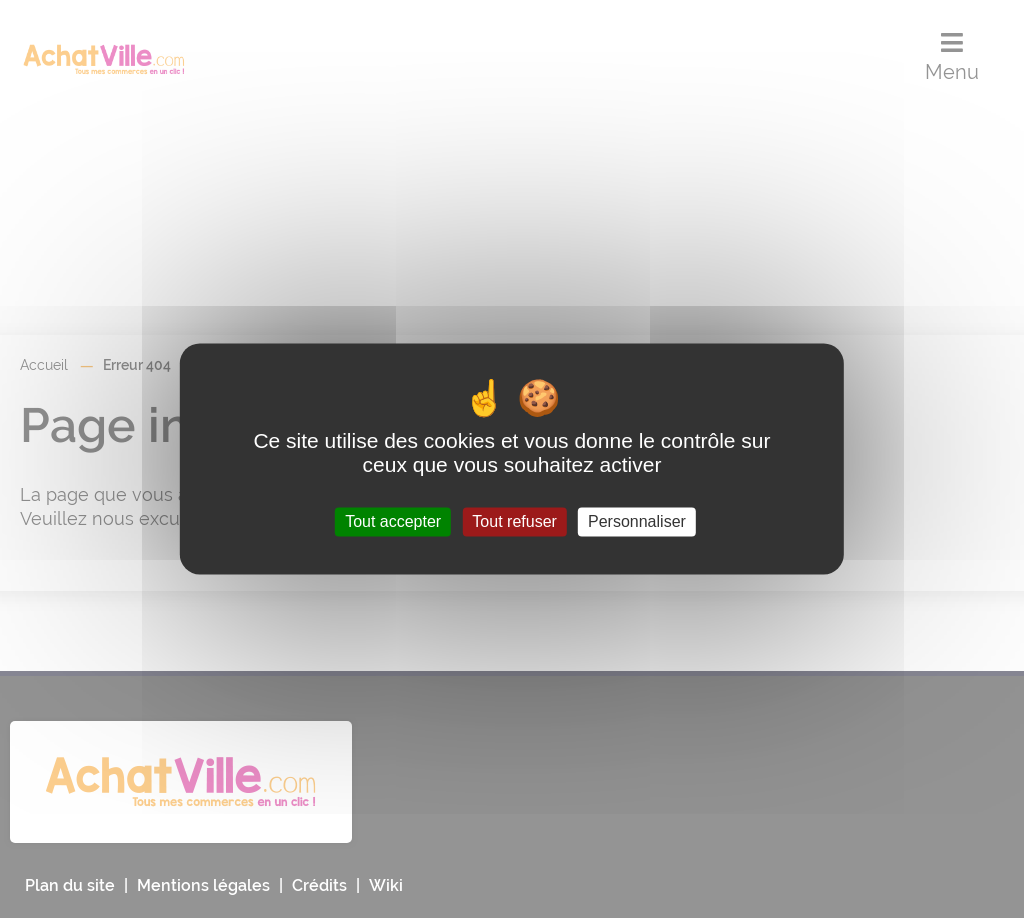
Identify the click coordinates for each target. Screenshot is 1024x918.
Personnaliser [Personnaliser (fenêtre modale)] (637, 521)
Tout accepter (393, 521)
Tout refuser (514, 521)
